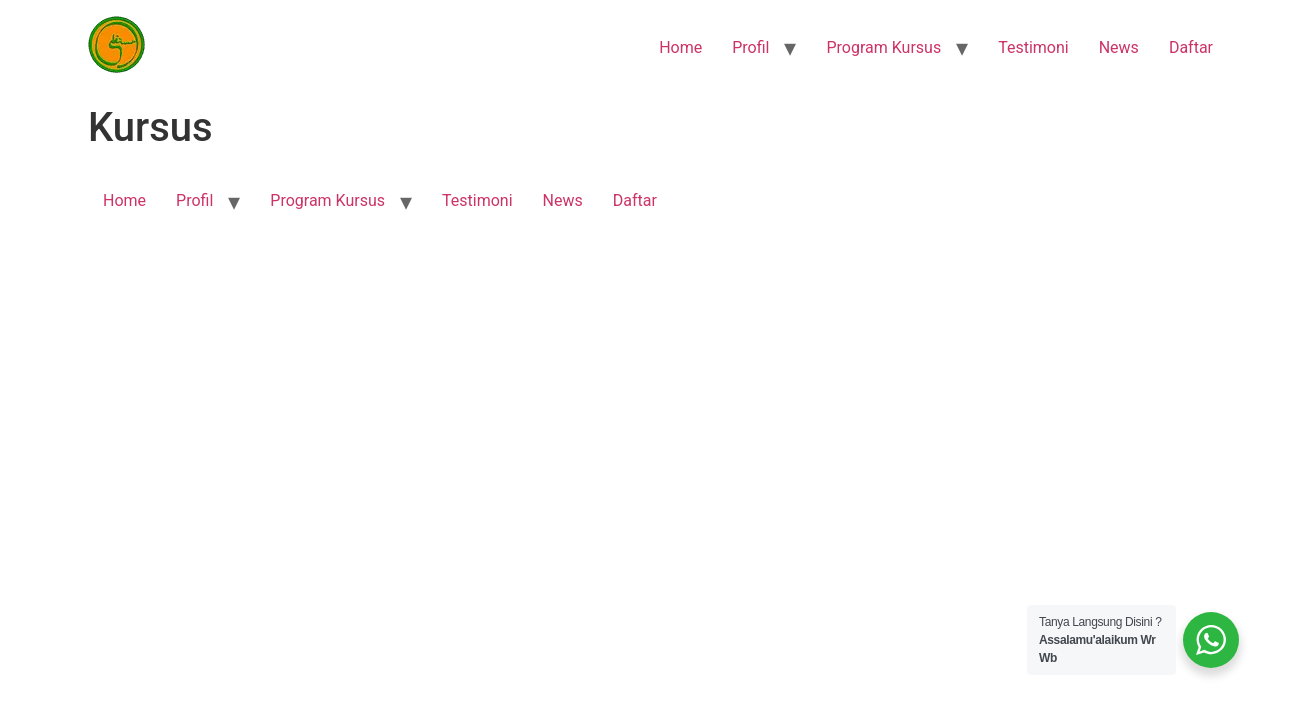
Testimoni (1033, 47)
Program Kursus (883, 47)
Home (680, 47)
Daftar (1191, 47)
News (1119, 47)
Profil (750, 47)
